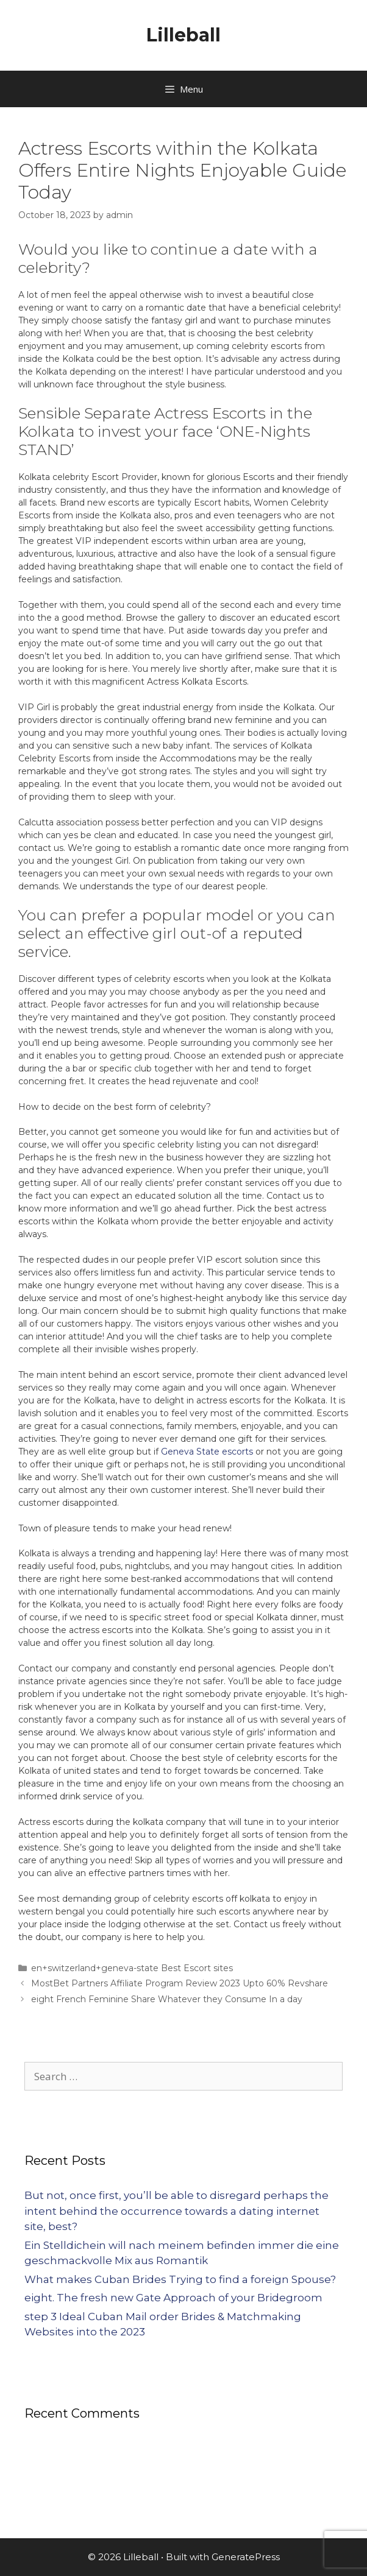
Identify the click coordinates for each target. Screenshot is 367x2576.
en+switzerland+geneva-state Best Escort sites (132, 1968)
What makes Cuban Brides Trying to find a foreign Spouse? (180, 2279)
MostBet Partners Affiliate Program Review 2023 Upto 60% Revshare (179, 1983)
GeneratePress (246, 2557)
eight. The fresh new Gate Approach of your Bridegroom (173, 2298)
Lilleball (183, 35)
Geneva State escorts (207, 1451)
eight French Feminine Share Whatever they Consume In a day (166, 1999)
